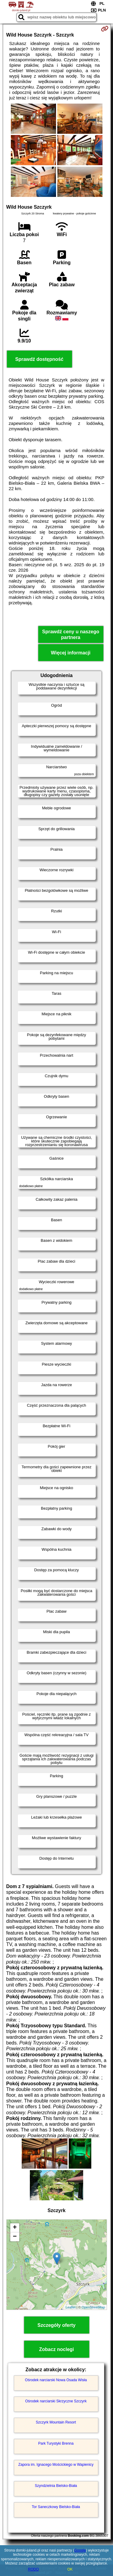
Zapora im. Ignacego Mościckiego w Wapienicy (56, 2464)
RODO (33, 2569)
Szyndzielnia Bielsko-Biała (56, 2486)
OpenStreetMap (93, 2307)
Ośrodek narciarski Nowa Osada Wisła (56, 2380)
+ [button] (15, 2227)
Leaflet (71, 2307)
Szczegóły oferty (56, 2325)
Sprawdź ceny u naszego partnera (70, 634)
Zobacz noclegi (56, 2349)
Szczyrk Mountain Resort (56, 2422)
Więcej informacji (70, 652)
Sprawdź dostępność (39, 359)
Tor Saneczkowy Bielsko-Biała (56, 2507)
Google (80, 2550)
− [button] (15, 2236)
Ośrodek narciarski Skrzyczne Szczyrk (55, 2401)
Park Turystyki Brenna (56, 2443)
